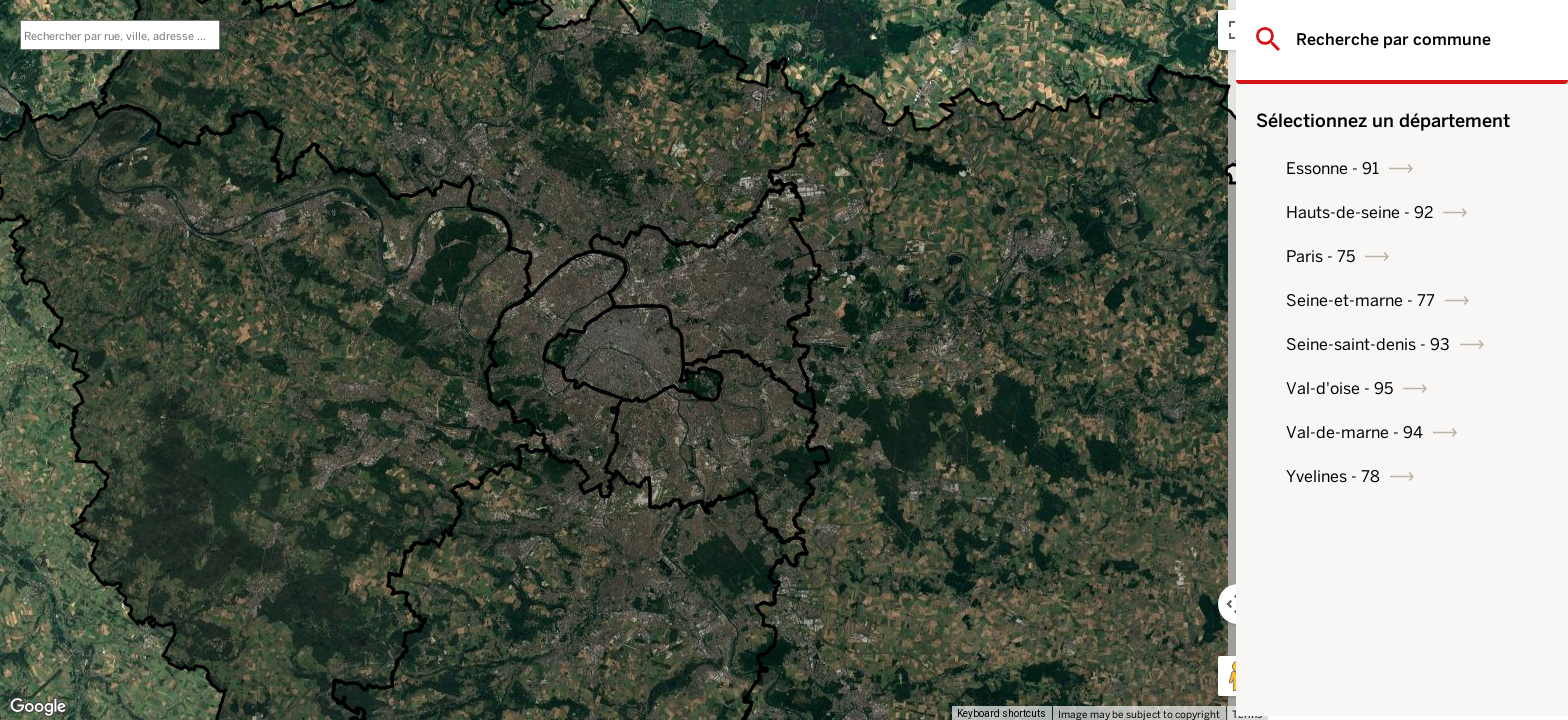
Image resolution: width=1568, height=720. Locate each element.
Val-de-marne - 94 (1386, 432)
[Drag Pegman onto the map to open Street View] (1238, 676)
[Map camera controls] (1238, 604)
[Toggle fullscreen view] (1238, 30)
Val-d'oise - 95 (1371, 388)
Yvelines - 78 (1365, 476)
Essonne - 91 (1364, 168)
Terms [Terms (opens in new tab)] (1247, 714)
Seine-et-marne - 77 (1392, 300)
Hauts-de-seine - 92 (1391, 212)
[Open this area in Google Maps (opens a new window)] (38, 707)
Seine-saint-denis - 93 (1400, 344)
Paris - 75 (1352, 256)
